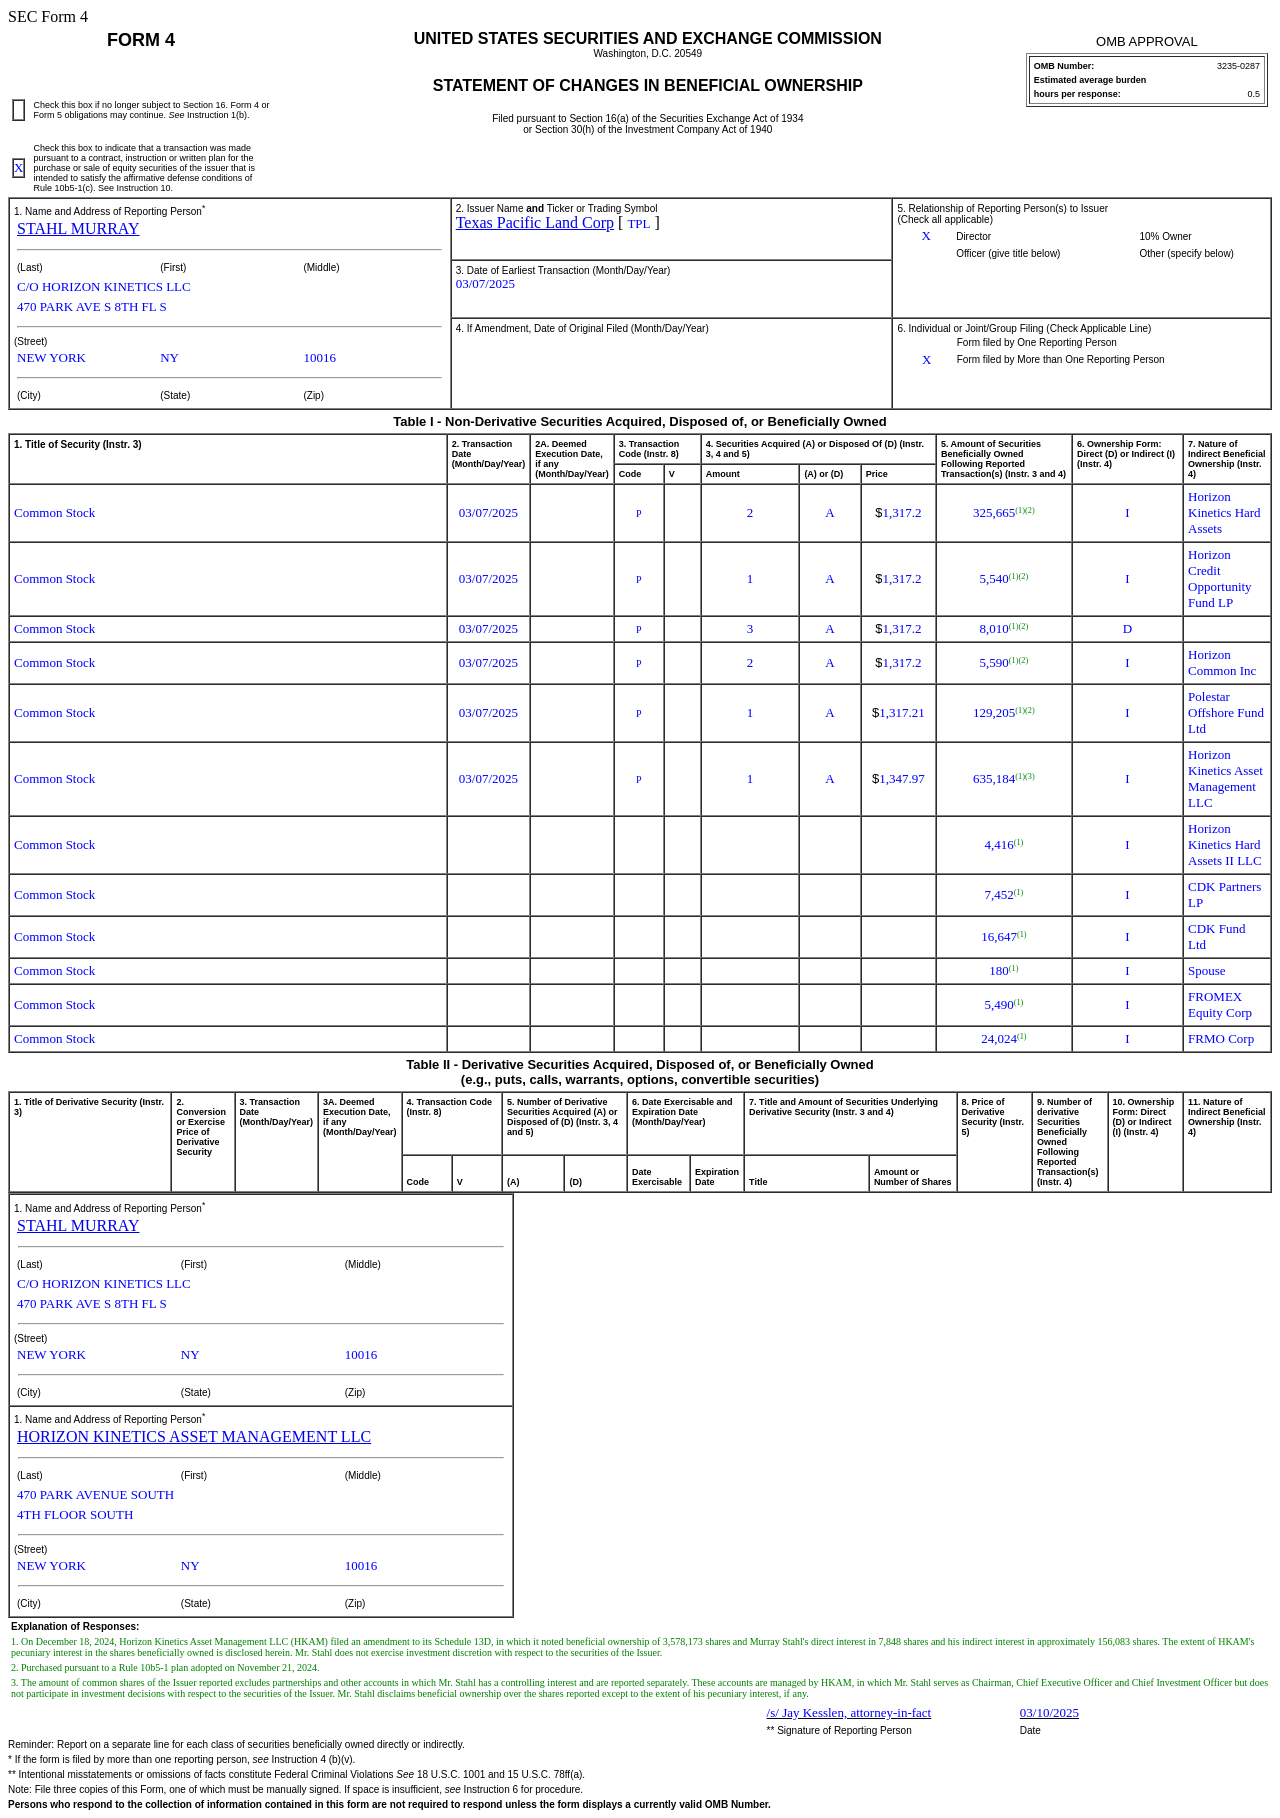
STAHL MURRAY (78, 228)
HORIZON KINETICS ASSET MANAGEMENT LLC (194, 1436)
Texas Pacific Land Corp (535, 222)
